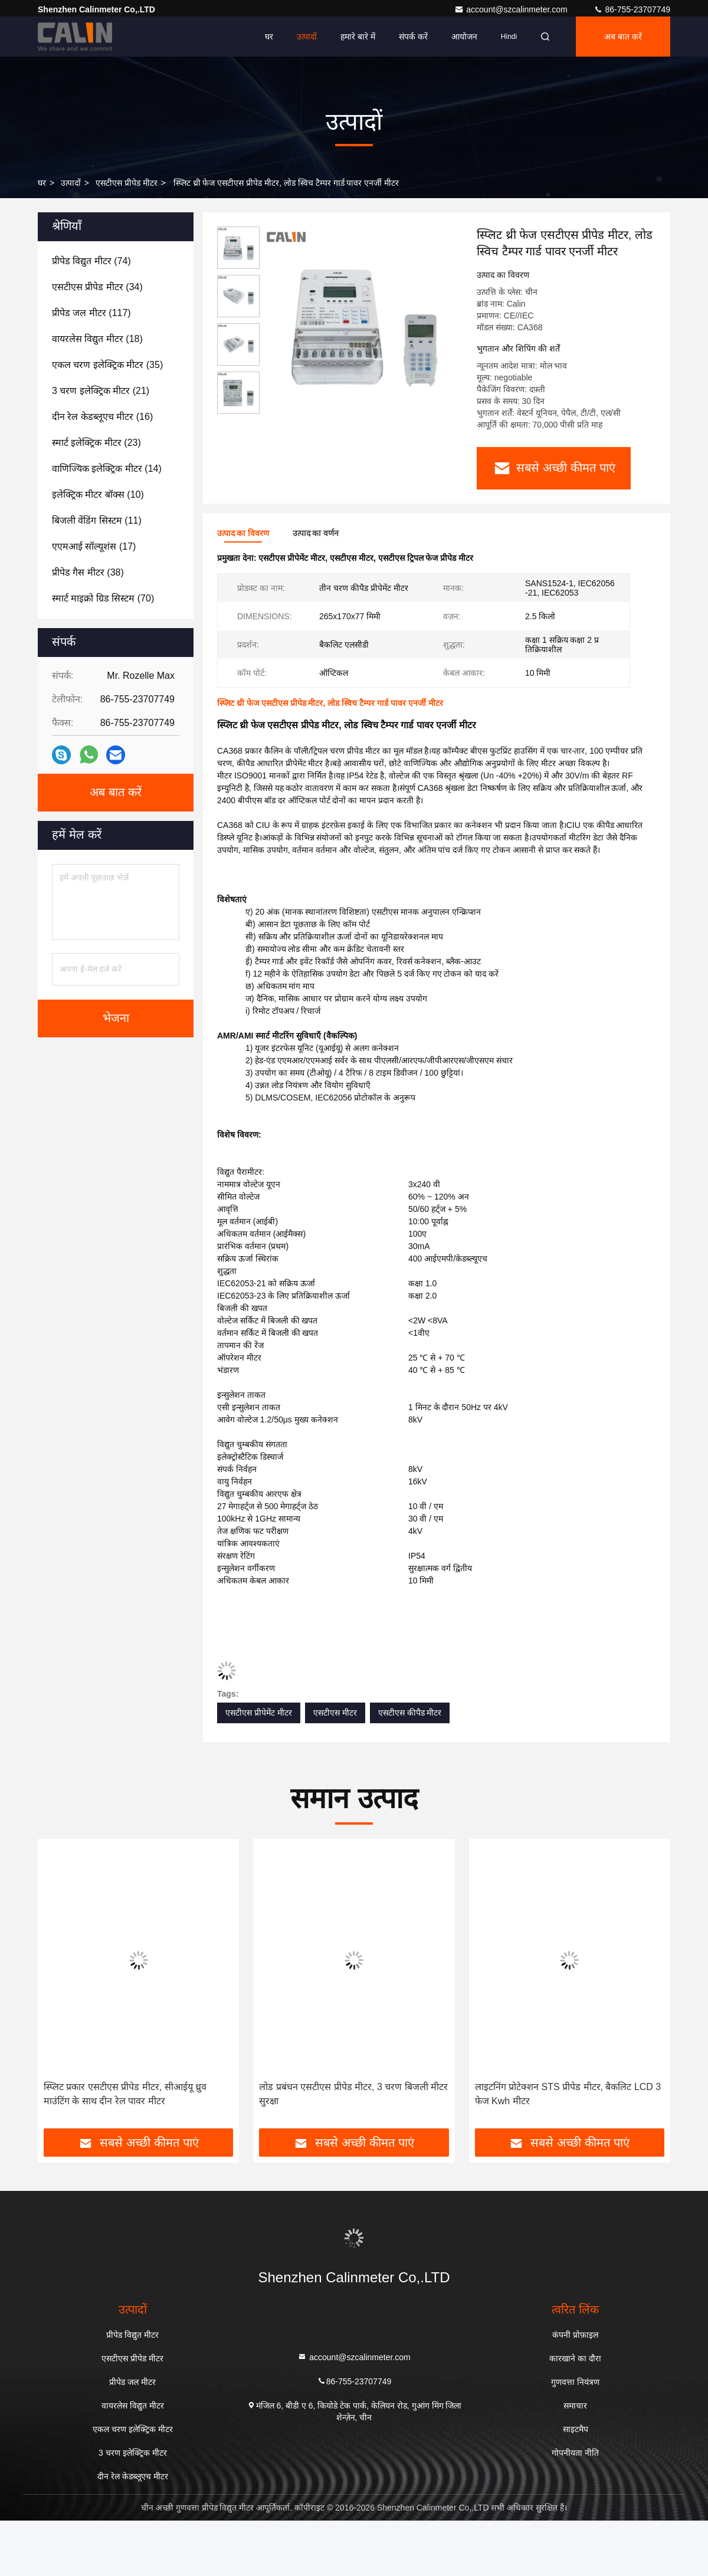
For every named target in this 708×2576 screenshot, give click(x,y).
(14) (107, 469)
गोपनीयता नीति (575, 2452)
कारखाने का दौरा (575, 2358)
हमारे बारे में (357, 36)
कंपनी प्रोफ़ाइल (575, 2334)
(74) (91, 261)
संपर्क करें (413, 36)
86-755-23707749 (632, 9)
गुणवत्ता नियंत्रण (575, 2381)
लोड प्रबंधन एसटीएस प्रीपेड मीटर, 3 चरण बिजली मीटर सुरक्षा (353, 2093)
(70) (103, 598)
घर (269, 36)
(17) (94, 546)
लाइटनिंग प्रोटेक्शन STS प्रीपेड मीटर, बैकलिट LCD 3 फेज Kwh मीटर (568, 2093)
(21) (100, 391)
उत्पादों (307, 36)
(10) (98, 494)
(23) (96, 443)
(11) (97, 520)
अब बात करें (623, 36)
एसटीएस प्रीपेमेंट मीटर (258, 1712)
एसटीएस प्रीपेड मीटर (127, 183)
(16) (102, 417)
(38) (88, 572)
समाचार (575, 2405)
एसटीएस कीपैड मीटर (410, 1712)
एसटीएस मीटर (335, 1712)
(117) (91, 313)
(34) (97, 287)
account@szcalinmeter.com (511, 9)
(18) (97, 339)
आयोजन (464, 36)
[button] (69, 1987)
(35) (107, 365)
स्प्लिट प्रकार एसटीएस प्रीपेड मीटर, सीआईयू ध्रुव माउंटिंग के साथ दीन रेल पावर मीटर (125, 2093)
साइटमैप (575, 2428)
